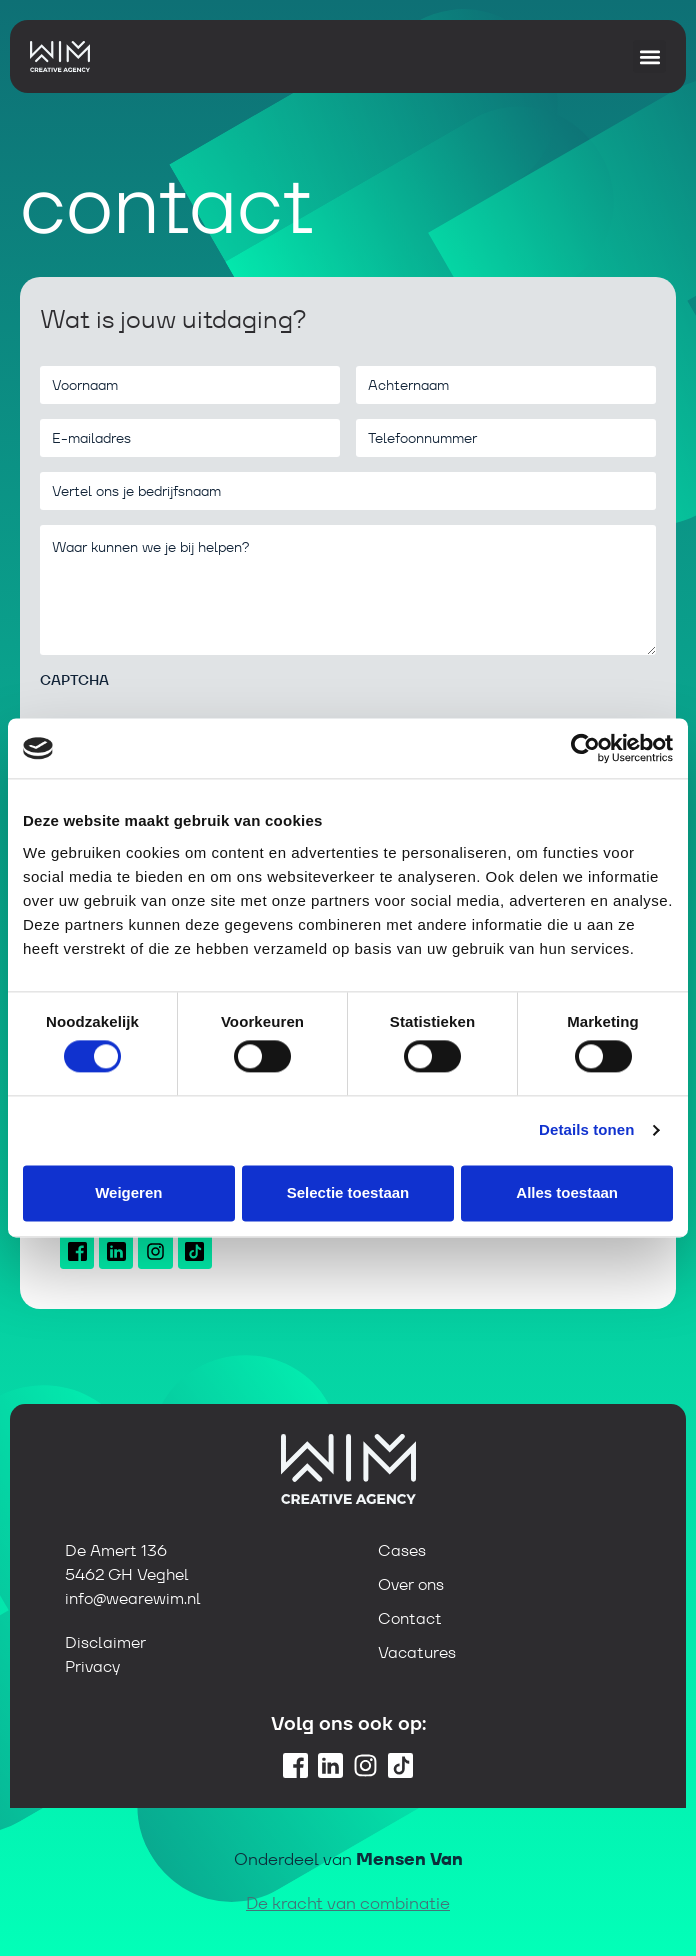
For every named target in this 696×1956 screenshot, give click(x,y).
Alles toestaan (567, 1192)
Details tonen (586, 1130)
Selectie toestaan (348, 1192)
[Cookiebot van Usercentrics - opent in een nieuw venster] (585, 748)
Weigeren (128, 1192)
